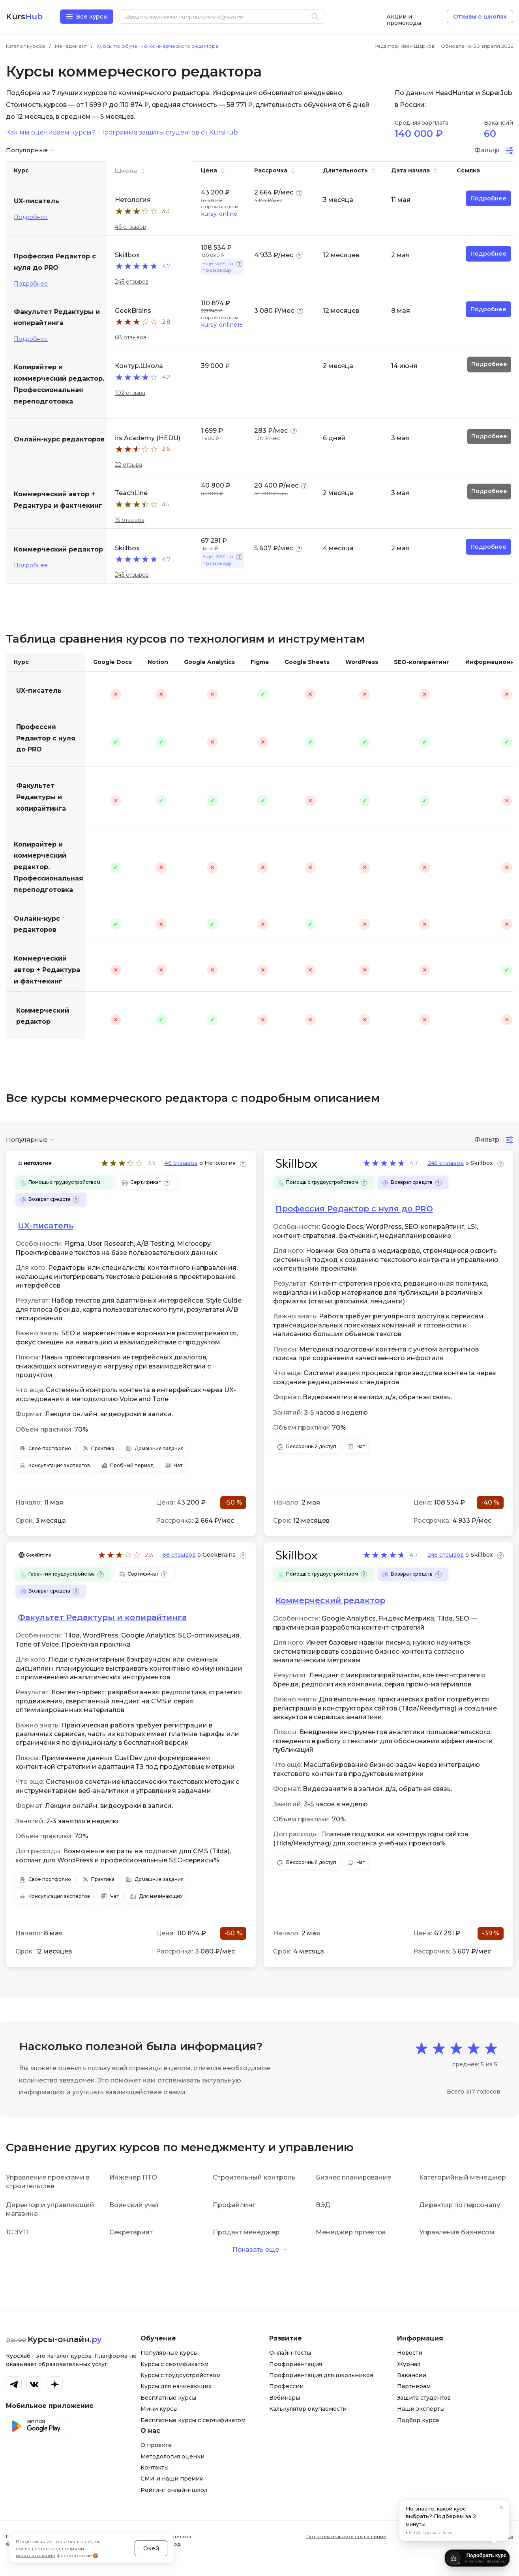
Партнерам (414, 2386)
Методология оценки (172, 2456)
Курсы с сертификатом (174, 2364)
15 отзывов (129, 519)
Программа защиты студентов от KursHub (168, 132)
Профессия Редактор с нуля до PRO (45, 738)
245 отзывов (132, 281)
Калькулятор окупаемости (308, 2408)
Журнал (408, 2364)
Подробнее (31, 217)
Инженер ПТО (133, 2177)
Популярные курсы (169, 2352)
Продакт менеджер (246, 2232)
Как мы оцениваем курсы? (50, 132)
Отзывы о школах (480, 16)
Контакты (155, 2467)
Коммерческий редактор (42, 1016)
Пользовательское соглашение (346, 2536)
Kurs (24, 16)
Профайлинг (234, 2205)
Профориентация (295, 2364)
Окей (151, 2538)
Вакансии (411, 2375)
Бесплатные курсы (168, 2397)
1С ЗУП (17, 2232)
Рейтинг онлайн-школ (174, 2490)
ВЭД (323, 2205)
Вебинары (284, 2397)
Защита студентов (424, 2397)
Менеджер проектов (351, 2232)
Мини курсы (159, 2408)
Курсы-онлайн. (65, 2339)
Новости (409, 2352)
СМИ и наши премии (172, 2478)
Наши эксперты (420, 2408)
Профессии (286, 2386)
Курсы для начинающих (176, 2386)
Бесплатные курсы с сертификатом (193, 2420)
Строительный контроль (254, 2177)
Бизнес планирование (353, 2177)
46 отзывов (130, 226)
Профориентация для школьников (321, 2375)
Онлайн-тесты (290, 2352)
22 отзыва (128, 464)
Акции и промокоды (403, 16)
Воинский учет (134, 2205)
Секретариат (131, 2232)
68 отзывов (130, 337)
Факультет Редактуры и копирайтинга (41, 797)
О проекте (156, 2445)
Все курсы (92, 16)
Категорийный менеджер (462, 2177)
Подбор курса (418, 2420)
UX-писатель (39, 690)
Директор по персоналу (459, 2205)
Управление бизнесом (457, 2232)
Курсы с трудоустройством (181, 2375)
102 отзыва (130, 392)
